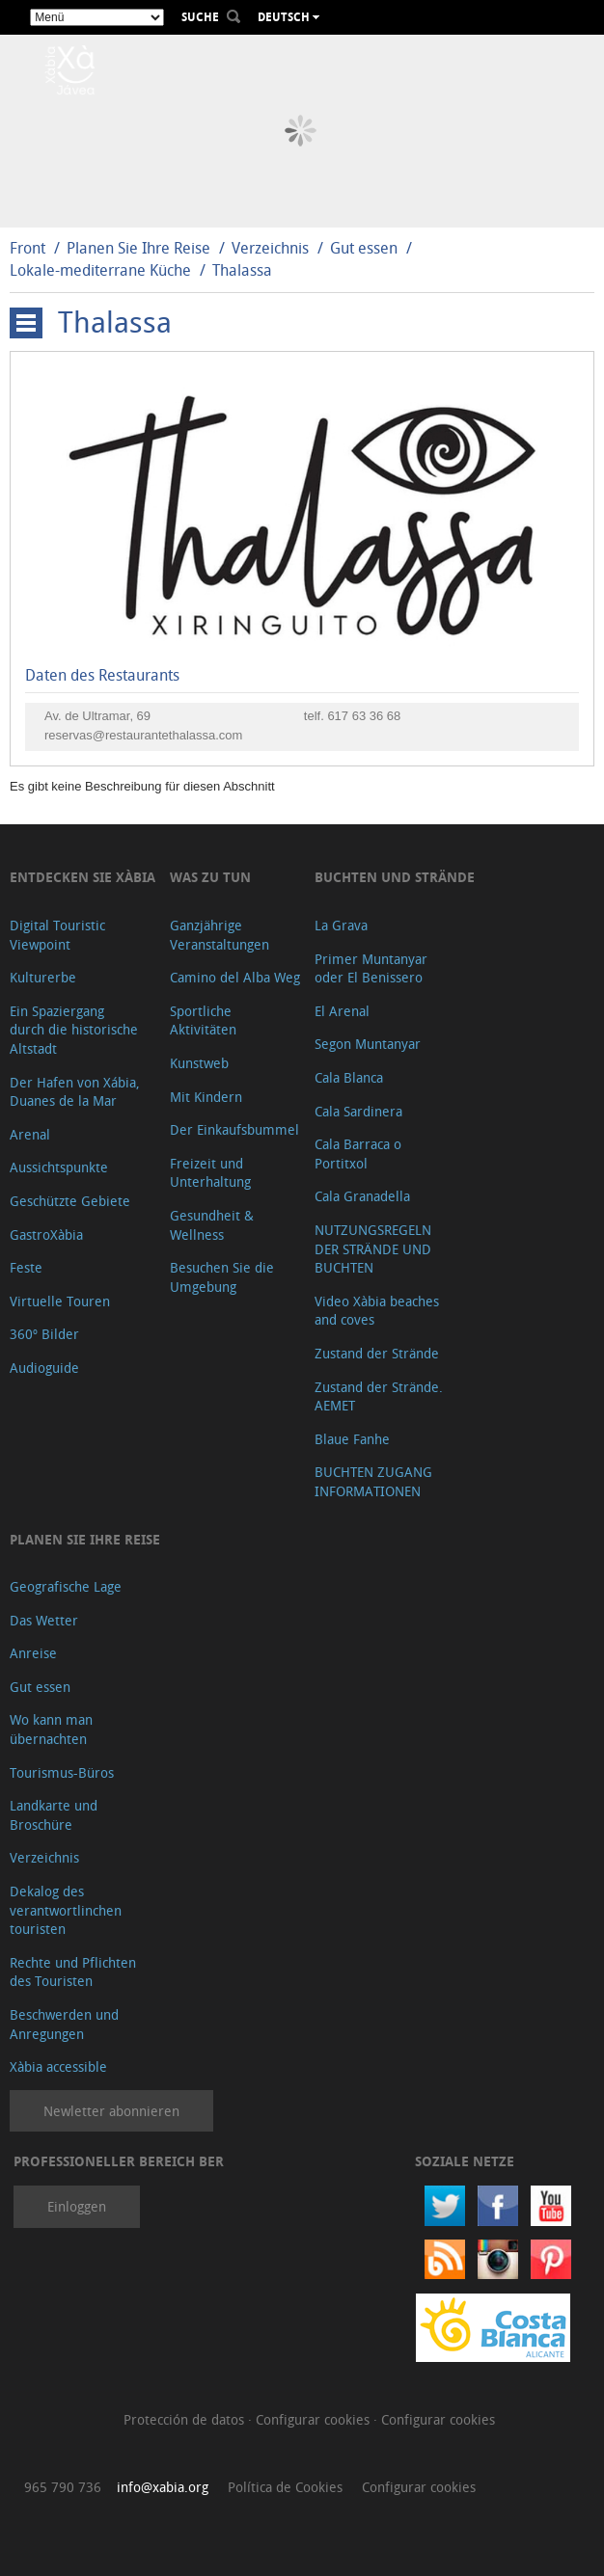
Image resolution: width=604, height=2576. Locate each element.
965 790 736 (62, 2487)
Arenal (30, 1134)
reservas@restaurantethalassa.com (143, 735)
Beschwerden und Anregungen (64, 2024)
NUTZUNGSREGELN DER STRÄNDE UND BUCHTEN (373, 1248)
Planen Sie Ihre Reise (138, 247)
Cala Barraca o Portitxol (358, 1153)
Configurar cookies (314, 2419)
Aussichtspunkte (59, 1167)
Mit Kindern (206, 1096)
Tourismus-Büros (62, 1772)
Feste (26, 1267)
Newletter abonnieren (111, 2111)
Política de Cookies (285, 2487)
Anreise (33, 1653)
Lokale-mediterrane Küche (100, 270)
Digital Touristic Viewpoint (57, 934)
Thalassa (242, 270)
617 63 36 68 (363, 716)
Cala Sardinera (358, 1111)
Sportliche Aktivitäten (203, 1020)
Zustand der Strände (377, 1353)
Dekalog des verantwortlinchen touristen (66, 1910)
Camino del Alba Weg (235, 977)
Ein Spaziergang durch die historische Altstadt (74, 1030)
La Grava (341, 925)
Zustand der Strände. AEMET (379, 1396)
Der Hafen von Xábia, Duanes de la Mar (75, 1092)
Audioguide (44, 1367)
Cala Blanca (349, 1077)
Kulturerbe (43, 977)
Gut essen (364, 247)
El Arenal (342, 1011)
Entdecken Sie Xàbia (82, 877)
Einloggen (76, 2206)
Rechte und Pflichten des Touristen (73, 1972)
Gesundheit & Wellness (212, 1225)
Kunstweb (199, 1063)
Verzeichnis (272, 247)
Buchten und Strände (395, 877)
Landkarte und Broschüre (53, 1815)
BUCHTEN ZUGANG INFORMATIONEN (373, 1481)
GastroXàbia (46, 1234)
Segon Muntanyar (368, 1043)
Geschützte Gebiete (70, 1201)
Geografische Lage (66, 1586)
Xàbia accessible (58, 2066)
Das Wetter (44, 1620)
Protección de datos (186, 2419)
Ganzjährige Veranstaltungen (219, 934)
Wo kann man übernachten (51, 1729)
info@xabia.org (162, 2487)
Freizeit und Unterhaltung (210, 1173)
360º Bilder (44, 1334)
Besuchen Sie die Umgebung (222, 1277)
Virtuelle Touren (60, 1301)
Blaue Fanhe (352, 1439)
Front (27, 247)
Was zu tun (210, 877)
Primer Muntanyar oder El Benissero (371, 968)
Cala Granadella (362, 1196)
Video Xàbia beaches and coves (377, 1310)
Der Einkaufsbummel (234, 1129)
